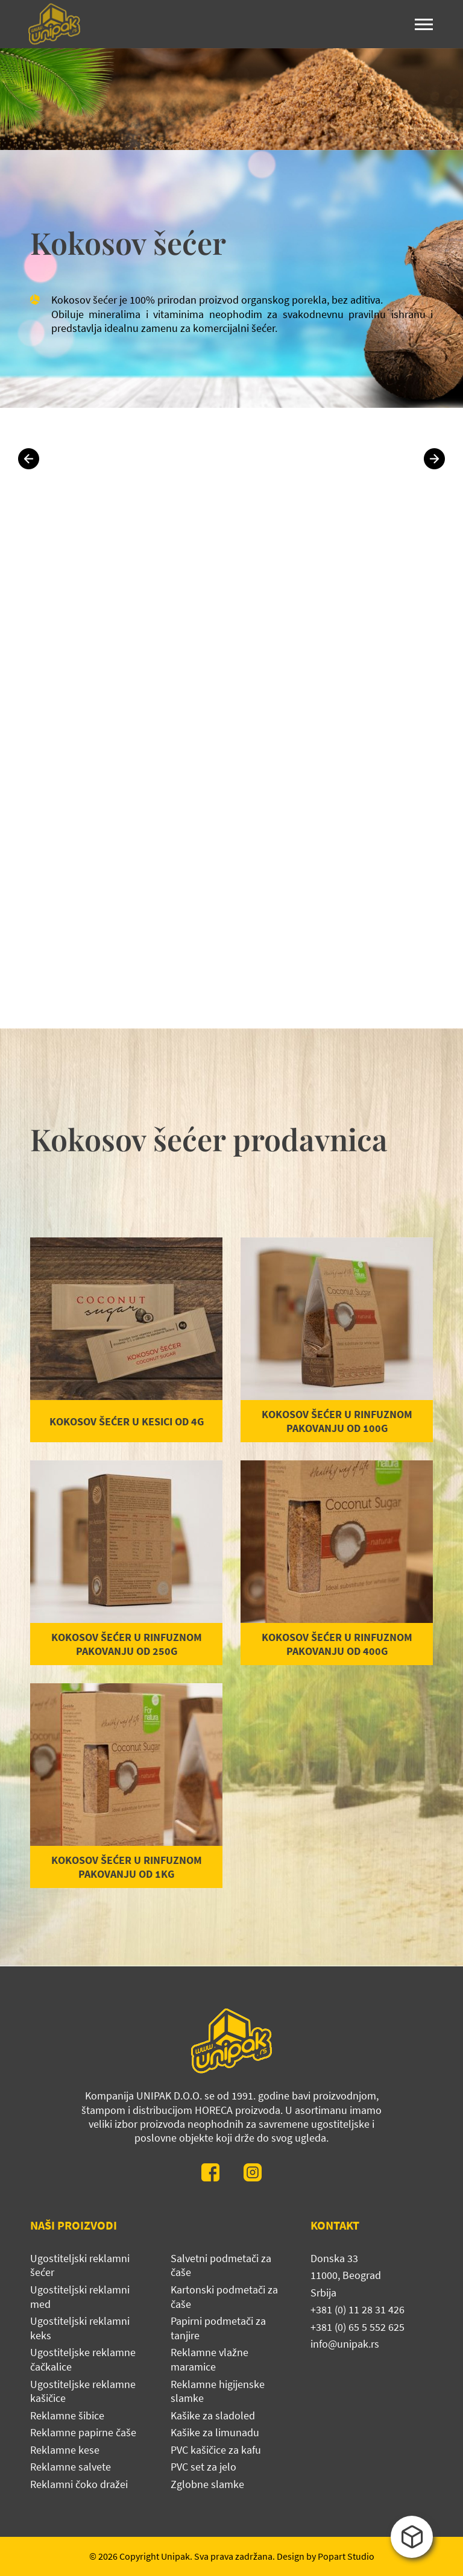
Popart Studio (346, 2556)
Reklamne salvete (70, 2467)
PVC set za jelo (203, 2467)
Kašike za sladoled (213, 2415)
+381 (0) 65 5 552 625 (357, 2327)
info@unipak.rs (344, 2344)
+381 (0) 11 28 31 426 (357, 2309)
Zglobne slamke (207, 2484)
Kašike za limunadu (215, 2432)
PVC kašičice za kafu (216, 2450)
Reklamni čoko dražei (79, 2484)
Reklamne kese (64, 2450)
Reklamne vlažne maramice (209, 2359)
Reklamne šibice (67, 2415)
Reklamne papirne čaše (83, 2432)
